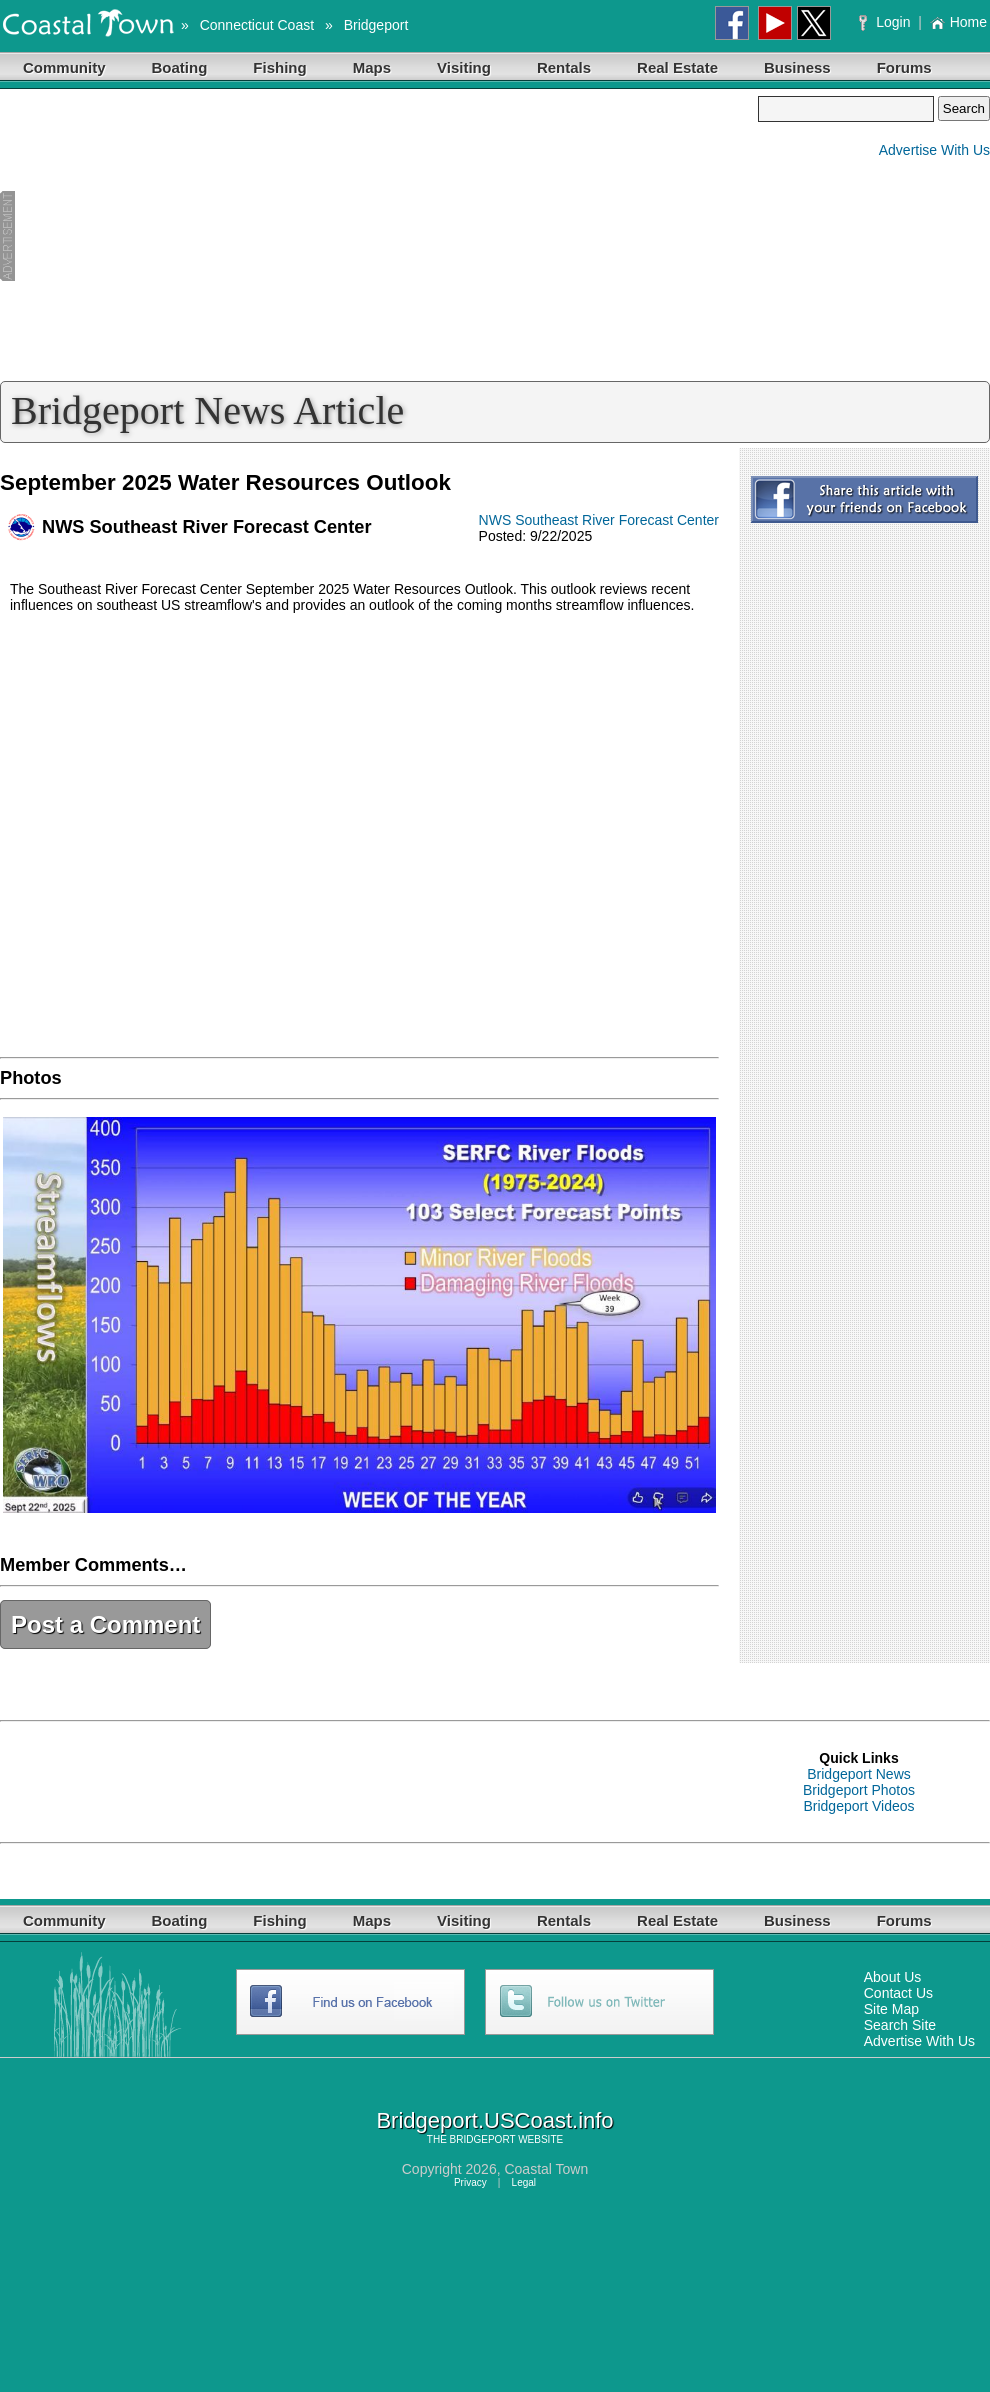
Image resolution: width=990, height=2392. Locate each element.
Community (64, 67)
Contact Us (898, 1993)
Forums (904, 67)
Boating (180, 67)
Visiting (464, 67)
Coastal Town (546, 2169)
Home (958, 22)
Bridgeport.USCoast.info (494, 2120)
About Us (893, 1977)
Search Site (900, 2025)
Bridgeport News (859, 1774)
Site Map (891, 2009)
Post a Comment (105, 1624)
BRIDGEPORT (483, 2139)
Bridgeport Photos (859, 1790)
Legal (524, 2182)
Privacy (470, 2182)
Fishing (279, 67)
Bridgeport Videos (858, 1806)
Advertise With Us (934, 150)
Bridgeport (376, 25)
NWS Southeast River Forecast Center (599, 520)
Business (797, 67)
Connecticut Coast (257, 25)
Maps (372, 67)
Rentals (564, 67)
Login (886, 22)
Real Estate (677, 67)
